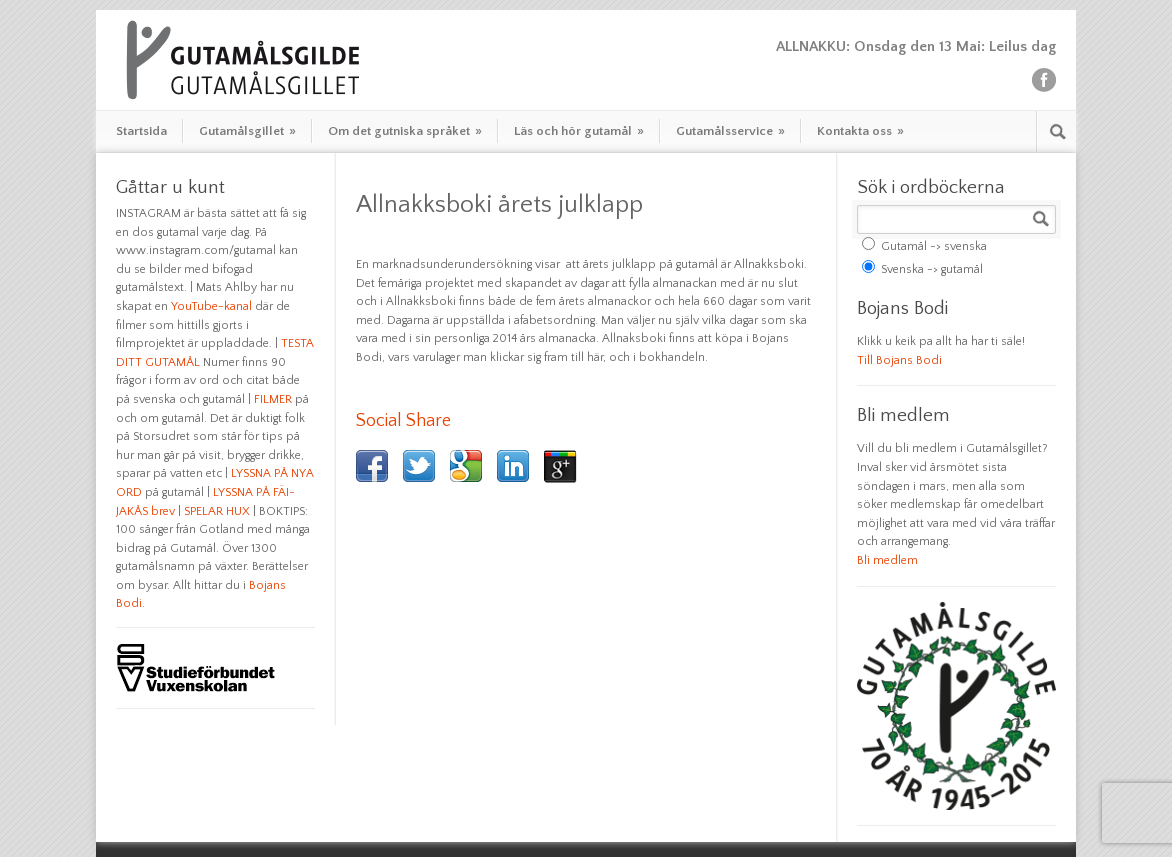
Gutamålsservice (730, 131)
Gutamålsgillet (247, 131)
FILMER (273, 399)
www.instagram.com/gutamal (196, 250)
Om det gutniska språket (405, 131)
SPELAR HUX (217, 511)
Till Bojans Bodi (899, 360)
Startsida (141, 131)
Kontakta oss (860, 131)
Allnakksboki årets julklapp (499, 205)
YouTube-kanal (211, 306)
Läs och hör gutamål (579, 131)
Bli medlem (887, 560)
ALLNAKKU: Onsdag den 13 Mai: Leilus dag (916, 46)
